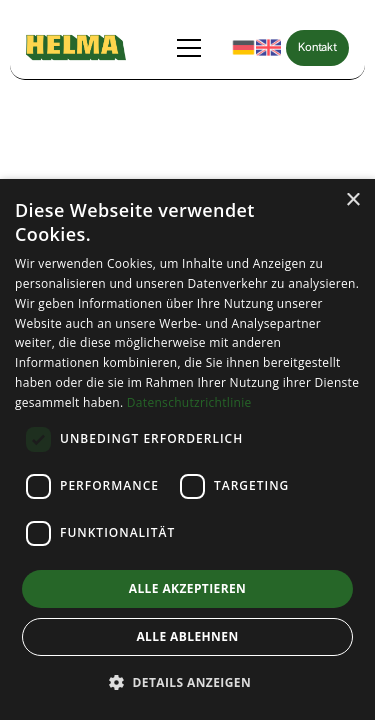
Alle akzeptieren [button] (188, 588)
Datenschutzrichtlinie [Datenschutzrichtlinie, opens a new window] (189, 402)
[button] (193, 48)
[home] (76, 47)
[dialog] (187, 449)
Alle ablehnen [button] (187, 636)
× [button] (352, 200)
